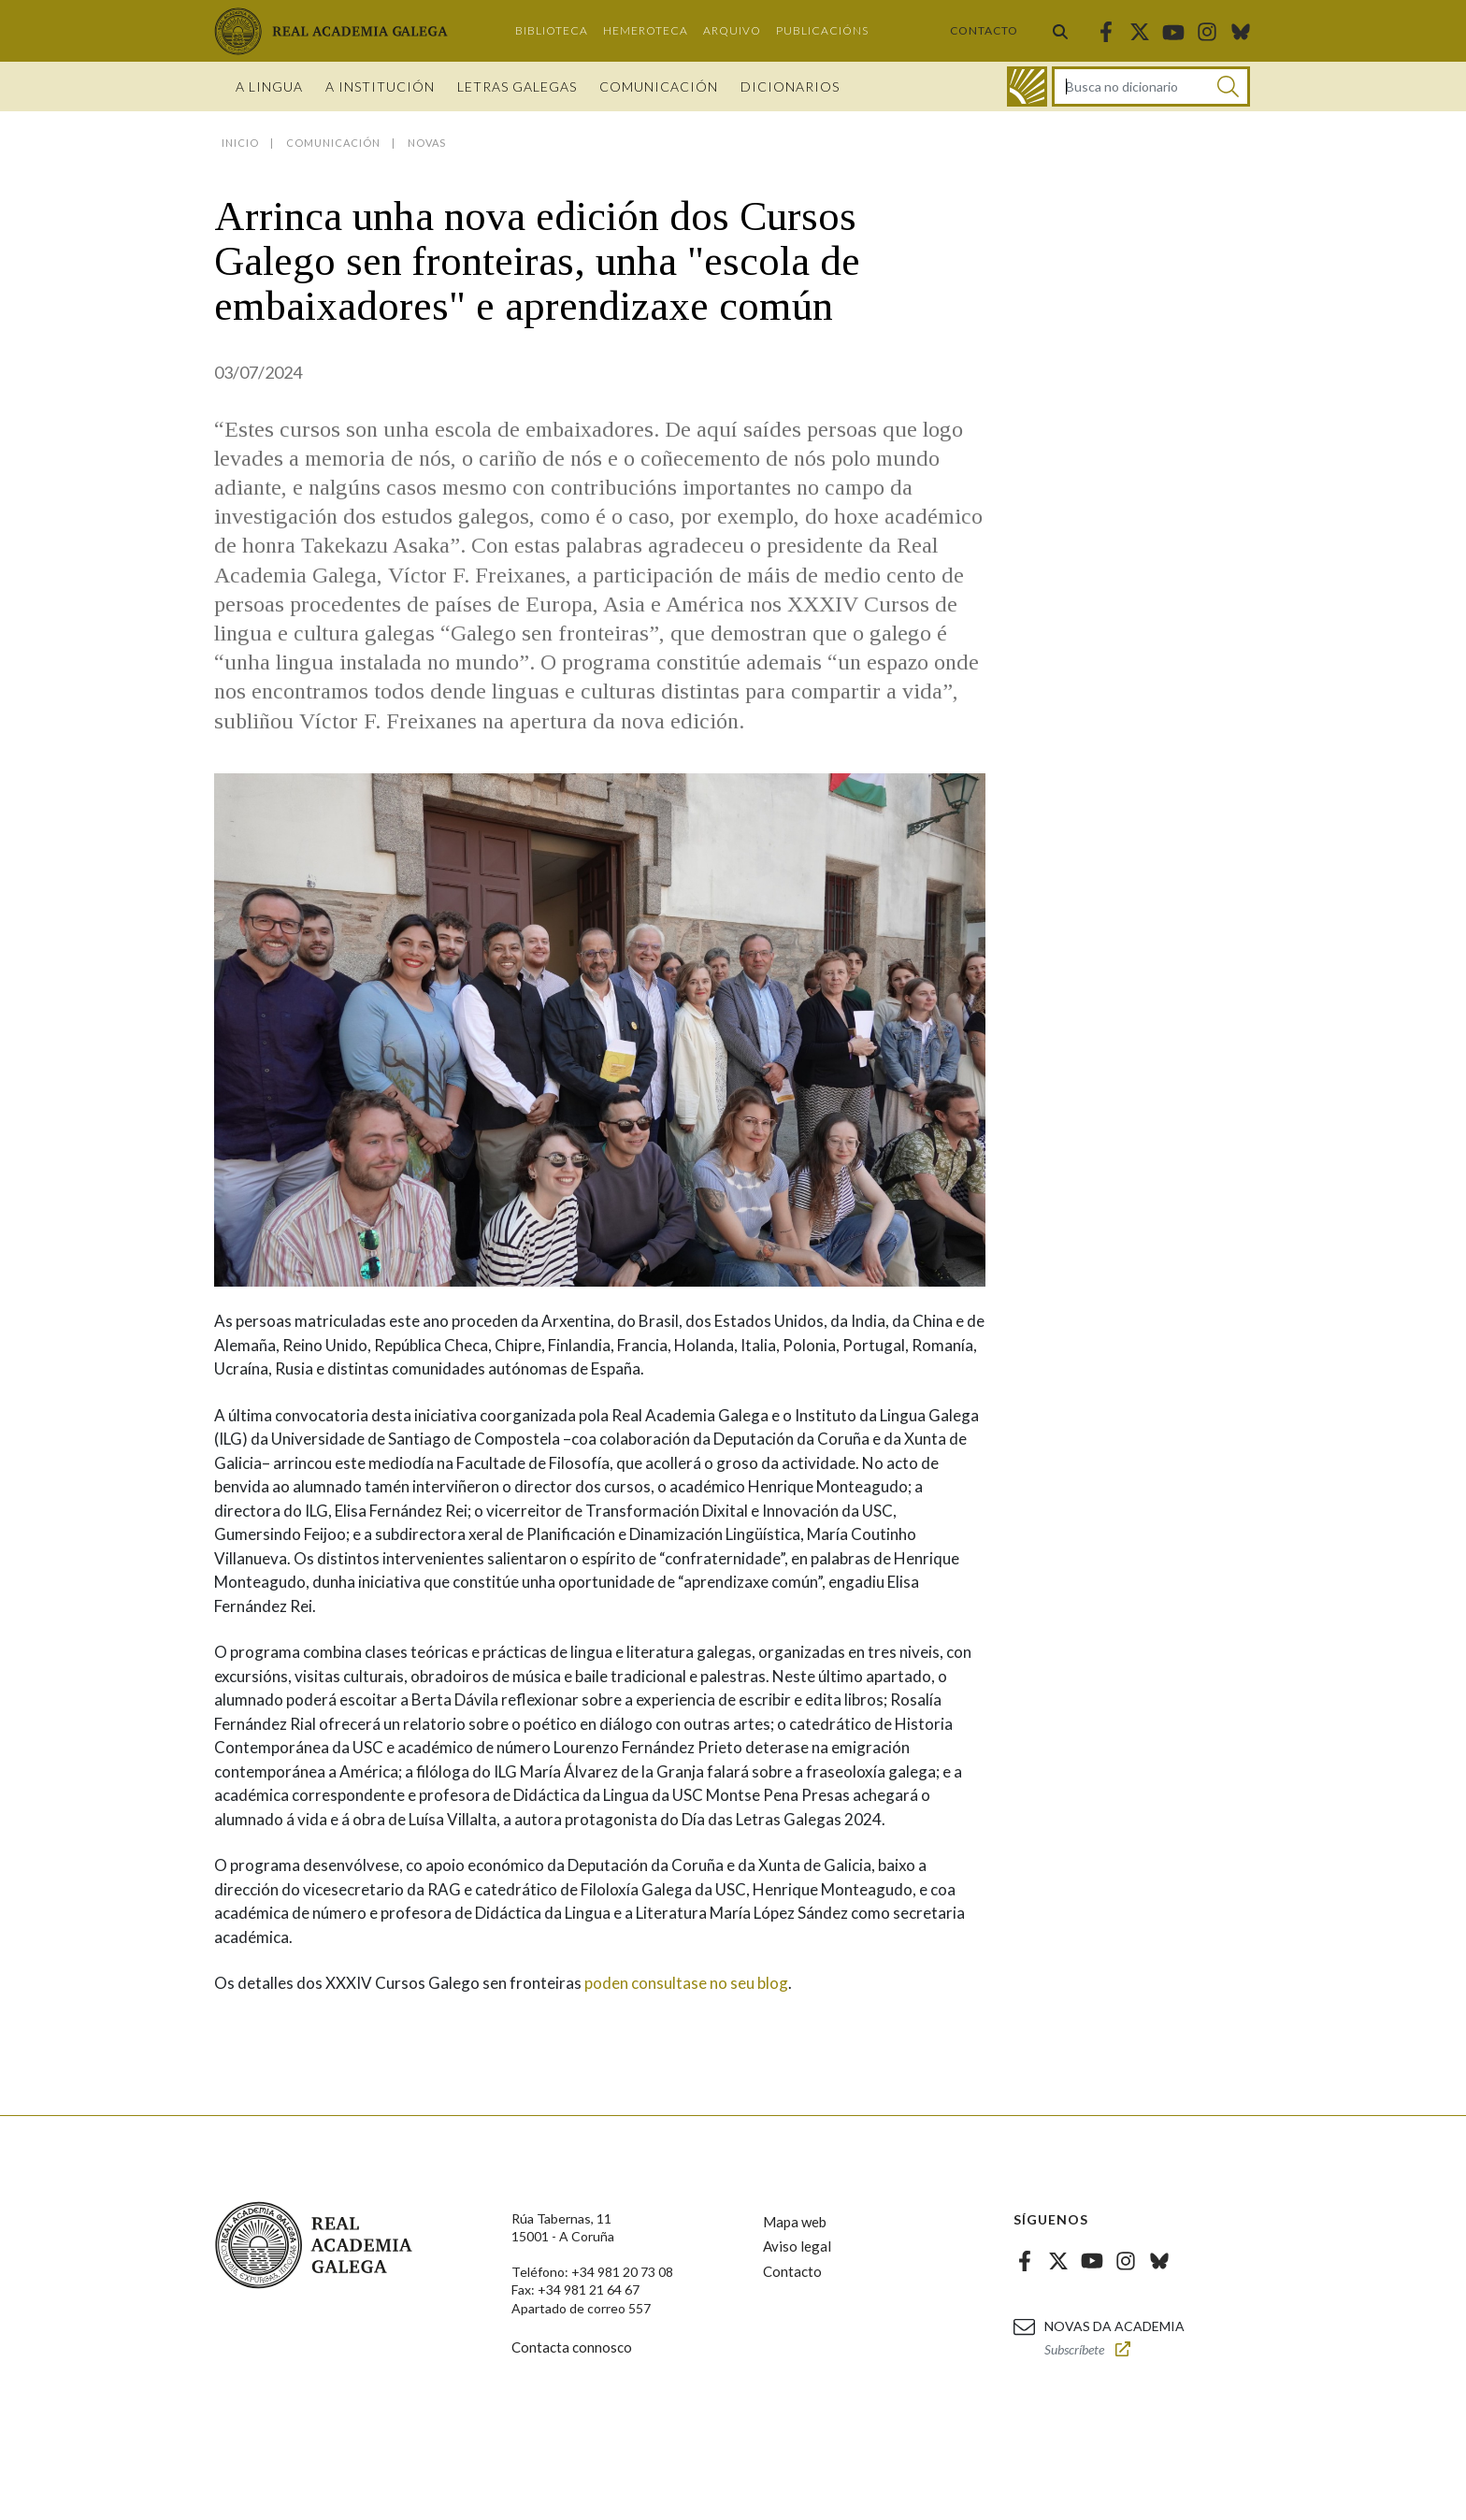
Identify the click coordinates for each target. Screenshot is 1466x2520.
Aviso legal (797, 2246)
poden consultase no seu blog (685, 1983)
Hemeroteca (645, 30)
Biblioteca (551, 30)
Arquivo (732, 30)
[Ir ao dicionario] (1027, 86)
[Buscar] (1228, 86)
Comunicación (658, 86)
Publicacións (822, 30)
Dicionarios (790, 86)
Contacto (984, 30)
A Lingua (269, 86)
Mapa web (794, 2221)
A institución (380, 86)
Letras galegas (517, 86)
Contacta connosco (571, 2347)
